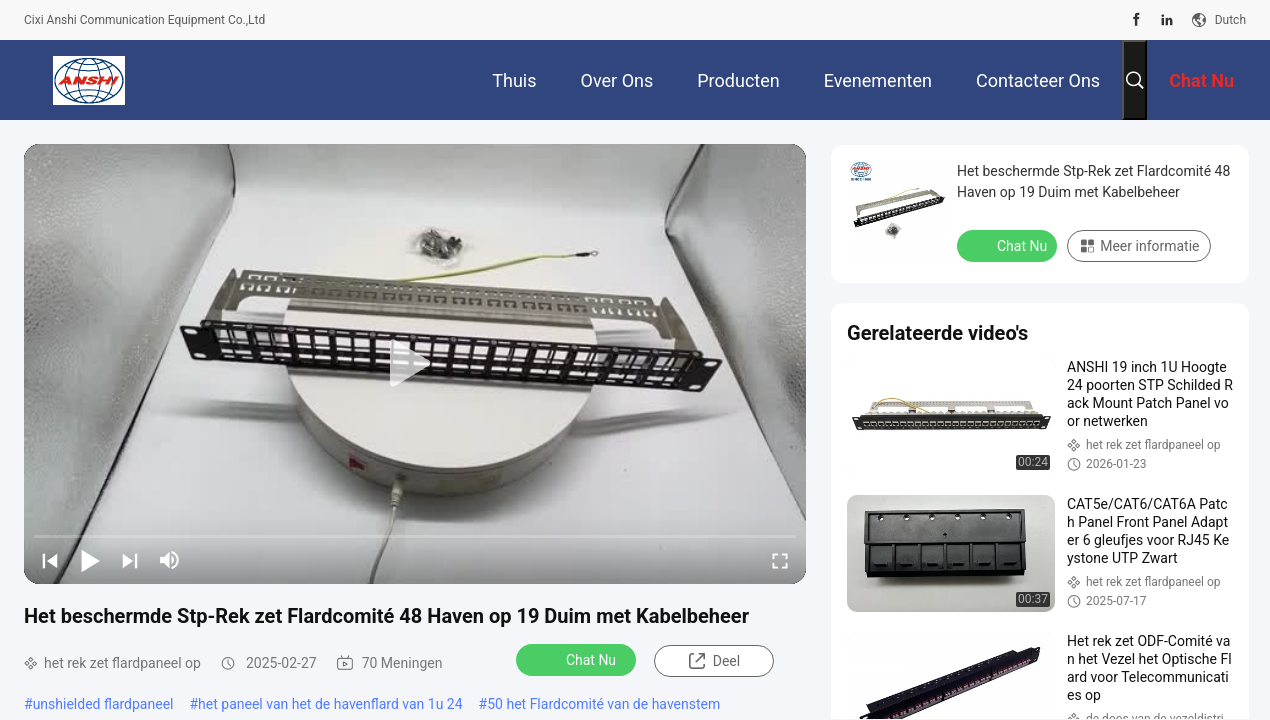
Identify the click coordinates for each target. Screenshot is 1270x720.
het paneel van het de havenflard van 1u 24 (330, 704)
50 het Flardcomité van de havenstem (603, 704)
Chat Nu (578, 659)
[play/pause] (90, 560)
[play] (415, 364)
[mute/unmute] (170, 560)
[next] (130, 560)
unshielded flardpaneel (103, 704)
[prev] (50, 560)
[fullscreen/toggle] (780, 560)
